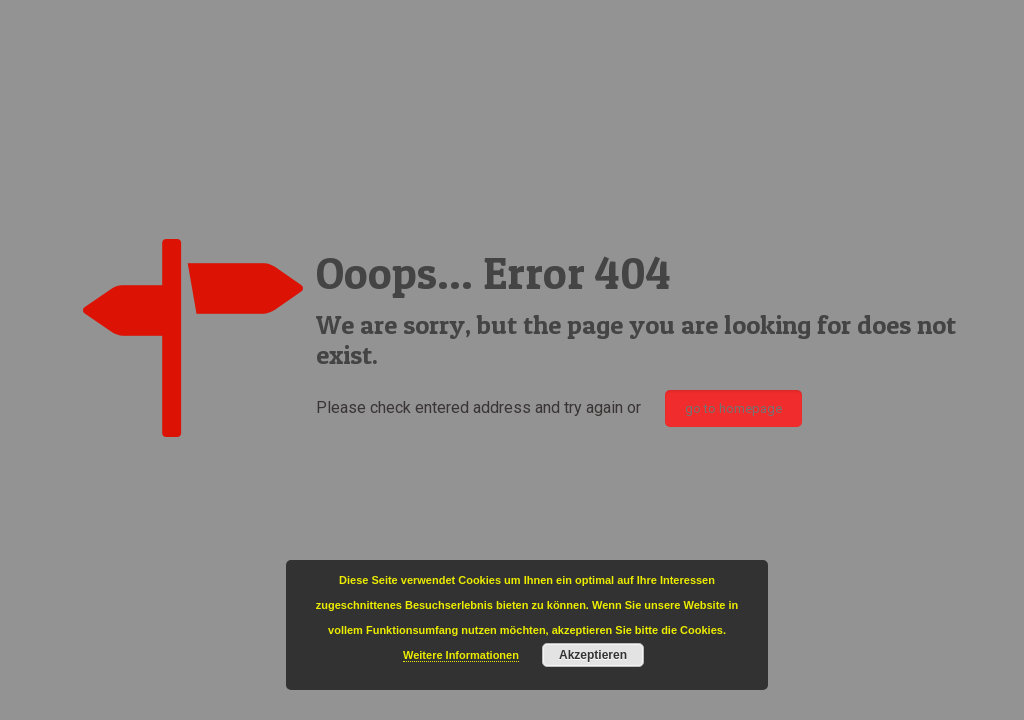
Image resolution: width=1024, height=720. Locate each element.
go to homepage (733, 408)
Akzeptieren (593, 655)
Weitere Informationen (461, 655)
